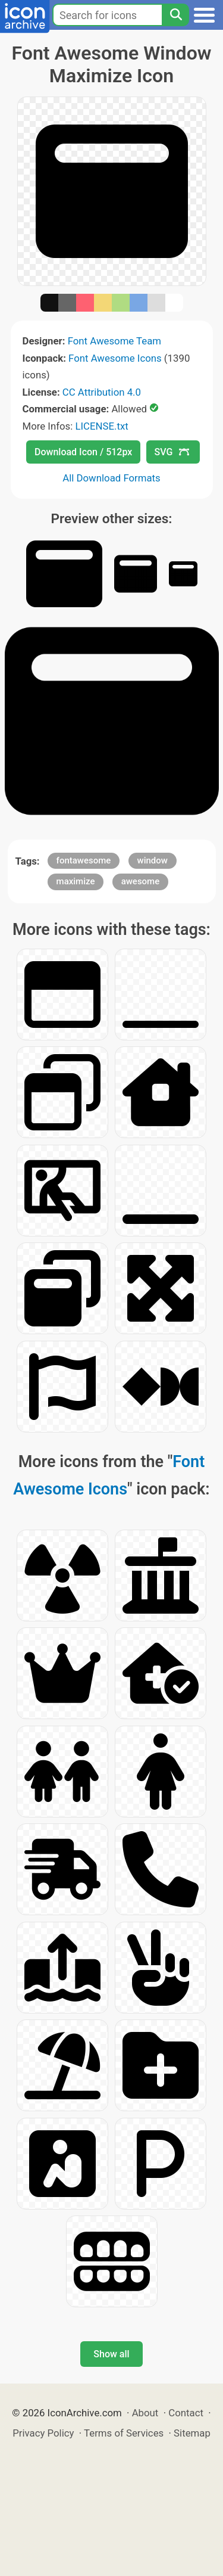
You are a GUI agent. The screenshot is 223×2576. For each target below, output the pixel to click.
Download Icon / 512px (83, 452)
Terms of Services (124, 2433)
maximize (75, 881)
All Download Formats (111, 478)
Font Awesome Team (114, 341)
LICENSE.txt (101, 426)
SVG (172, 452)
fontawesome (83, 860)
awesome (140, 881)
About (145, 2413)
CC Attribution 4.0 (101, 392)
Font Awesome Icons (115, 358)
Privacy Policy (43, 2433)
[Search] (175, 15)
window (152, 860)
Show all (111, 2354)
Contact (185, 2413)
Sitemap (192, 2433)
